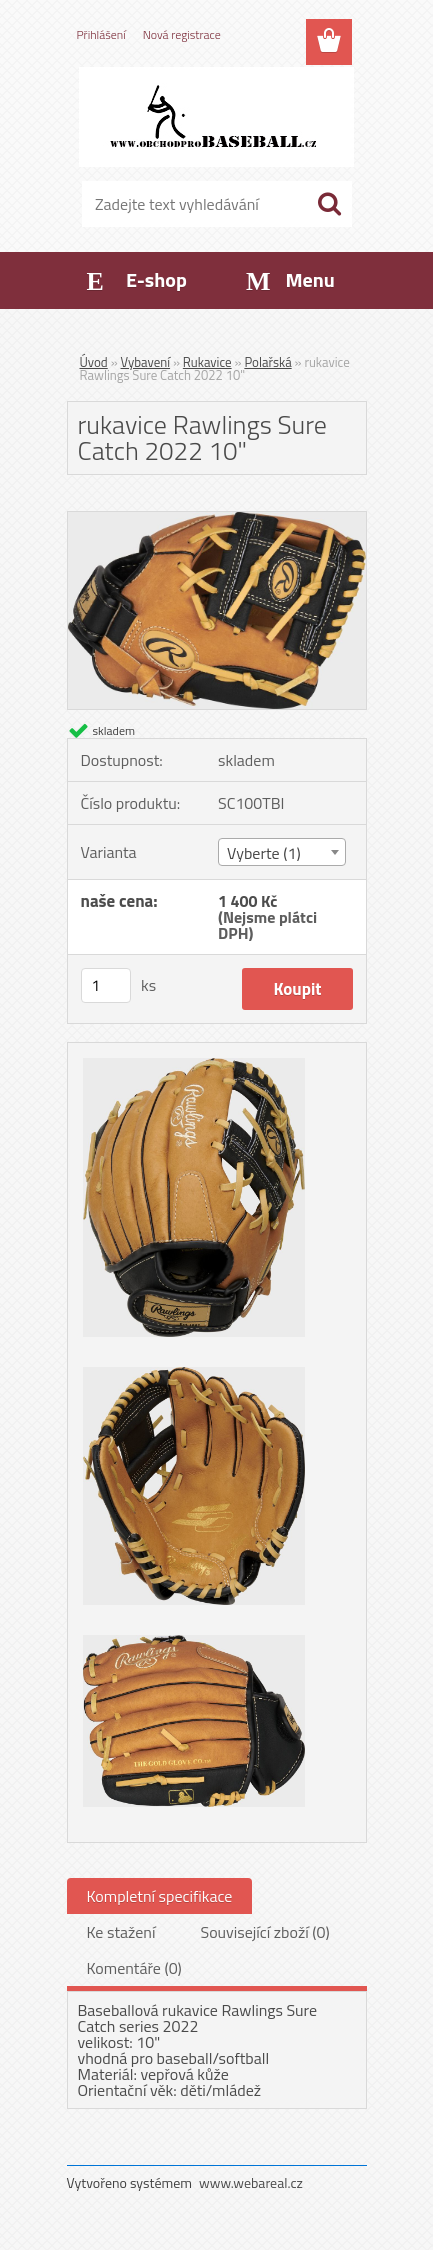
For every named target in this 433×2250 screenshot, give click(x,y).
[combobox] (282, 852)
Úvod (94, 362)
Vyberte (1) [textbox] (264, 853)
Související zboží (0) (264, 1932)
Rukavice (207, 362)
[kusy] (106, 985)
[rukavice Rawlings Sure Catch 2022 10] (217, 520)
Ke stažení (121, 1932)
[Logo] (216, 117)
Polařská (267, 362)
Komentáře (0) (134, 1968)
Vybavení (146, 362)
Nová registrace (182, 34)
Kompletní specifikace (160, 1896)
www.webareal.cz (251, 2182)
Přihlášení (101, 34)
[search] (329, 204)
